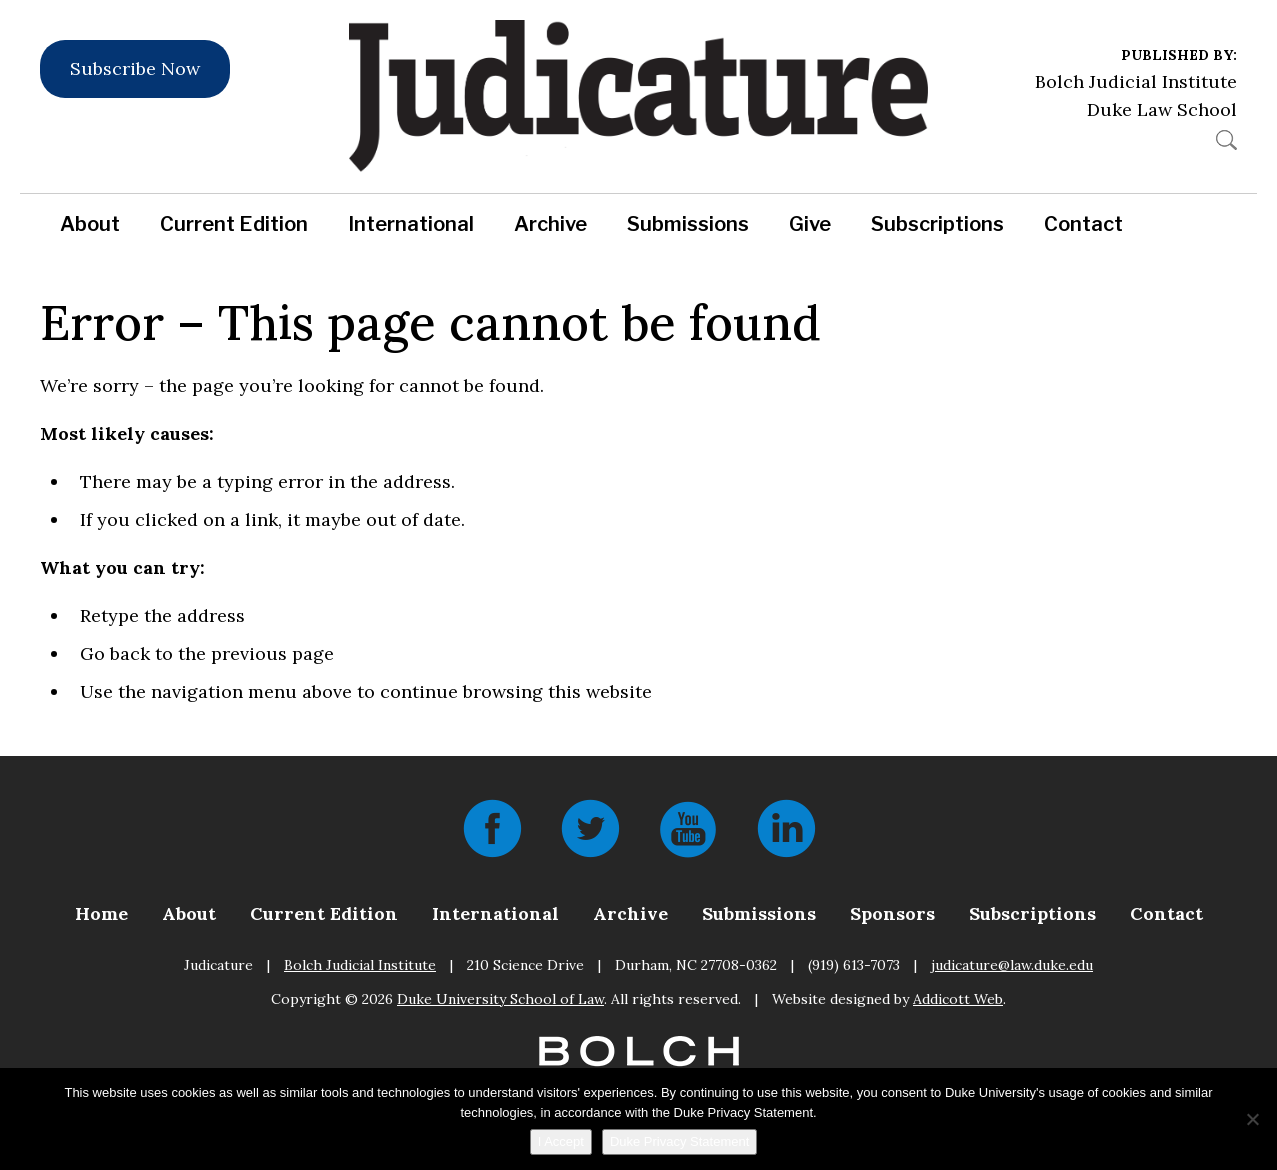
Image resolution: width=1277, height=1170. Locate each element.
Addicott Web (958, 999)
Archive (550, 224)
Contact (1083, 224)
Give (810, 224)
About (90, 224)
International (411, 224)
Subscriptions (937, 224)
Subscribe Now (135, 68)
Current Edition (234, 224)
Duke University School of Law (500, 999)
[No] (1252, 1119)
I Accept (561, 1141)
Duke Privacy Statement (679, 1141)
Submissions (688, 224)
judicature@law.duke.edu (1012, 965)
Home (101, 913)
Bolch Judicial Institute (1136, 81)
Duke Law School (1162, 109)
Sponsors (892, 913)
